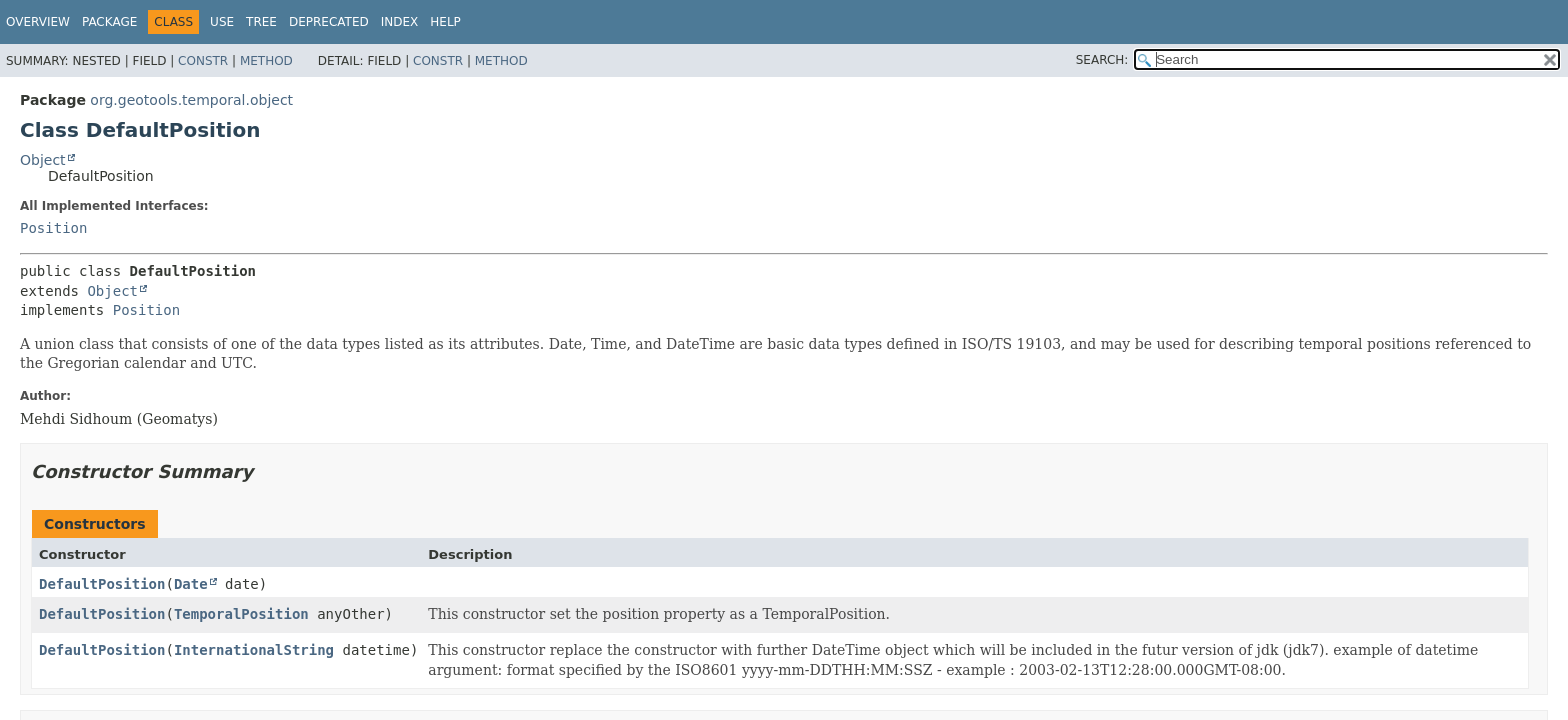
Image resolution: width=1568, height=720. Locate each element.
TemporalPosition (241, 614)
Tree (261, 22)
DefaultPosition (102, 584)
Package (109, 22)
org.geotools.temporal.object (191, 100)
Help (445, 22)
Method (266, 61)
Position (53, 228)
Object (43, 160)
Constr (203, 61)
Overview (38, 22)
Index (400, 22)
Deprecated (329, 22)
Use (222, 22)
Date (191, 584)
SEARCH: (1102, 60)
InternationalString (254, 650)
